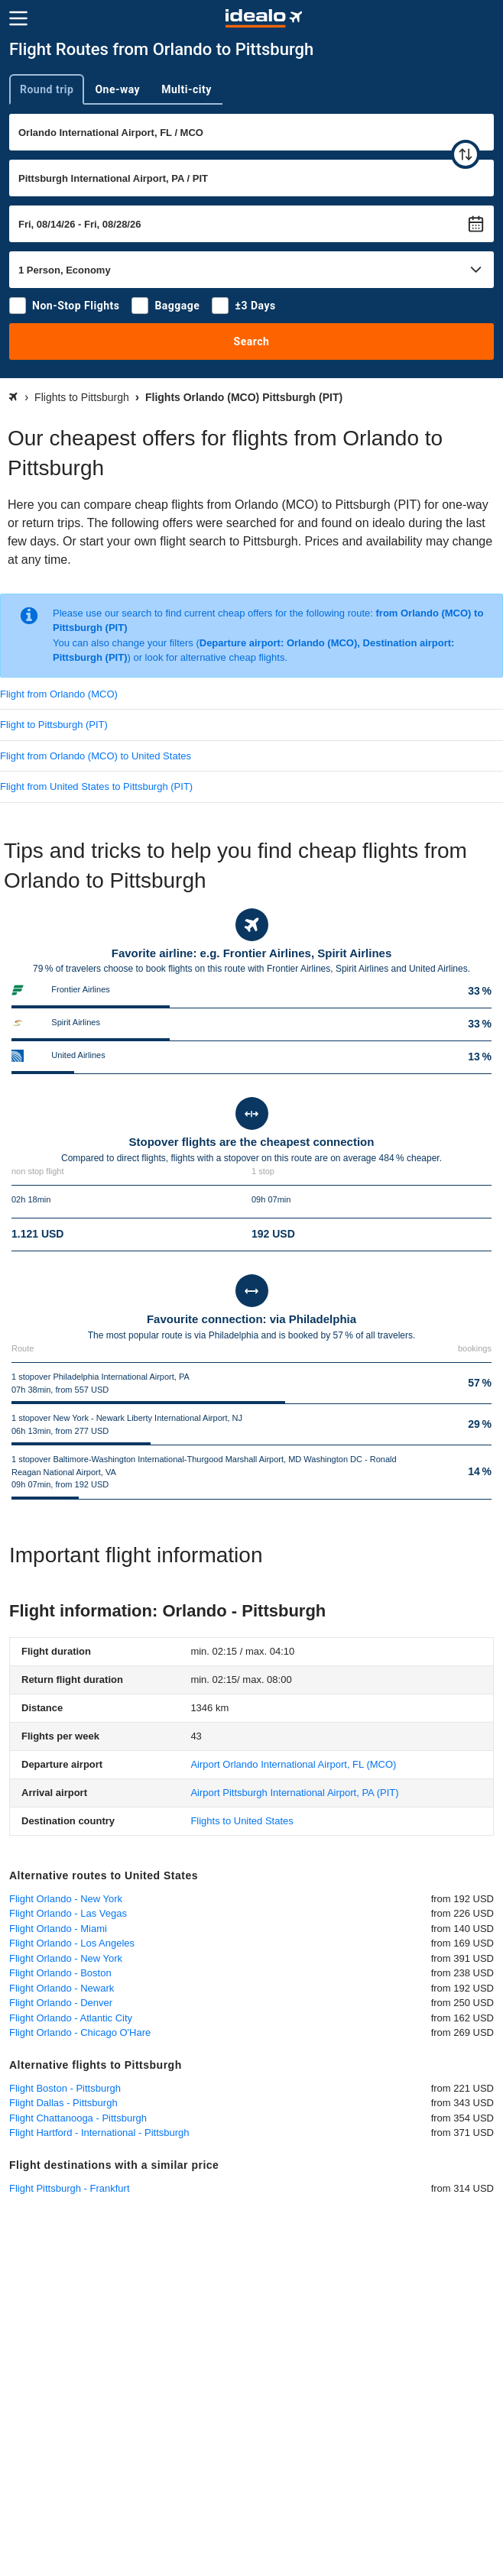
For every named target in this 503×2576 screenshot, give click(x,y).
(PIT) (294, 1792)
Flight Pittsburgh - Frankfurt (69, 2188)
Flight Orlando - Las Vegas (68, 1913)
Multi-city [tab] (186, 89)
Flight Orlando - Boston (60, 1973)
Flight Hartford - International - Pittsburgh (99, 2132)
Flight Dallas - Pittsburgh (63, 2102)
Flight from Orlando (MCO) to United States (95, 756)
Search (252, 341)
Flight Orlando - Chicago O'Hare (80, 2032)
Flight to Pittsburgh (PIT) (54, 724)
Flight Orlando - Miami (58, 1928)
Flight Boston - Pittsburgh (65, 2088)
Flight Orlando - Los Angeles (72, 1943)
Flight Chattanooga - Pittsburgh (78, 2118)
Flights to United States (241, 1821)
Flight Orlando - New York (65, 1898)
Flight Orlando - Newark (61, 1988)
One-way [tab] (117, 89)
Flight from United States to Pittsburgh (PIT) (96, 786)
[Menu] (18, 18)
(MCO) (293, 1764)
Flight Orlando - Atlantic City (70, 2018)
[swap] (465, 154)
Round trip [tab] (46, 89)
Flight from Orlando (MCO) (59, 694)
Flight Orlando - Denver (60, 2002)
